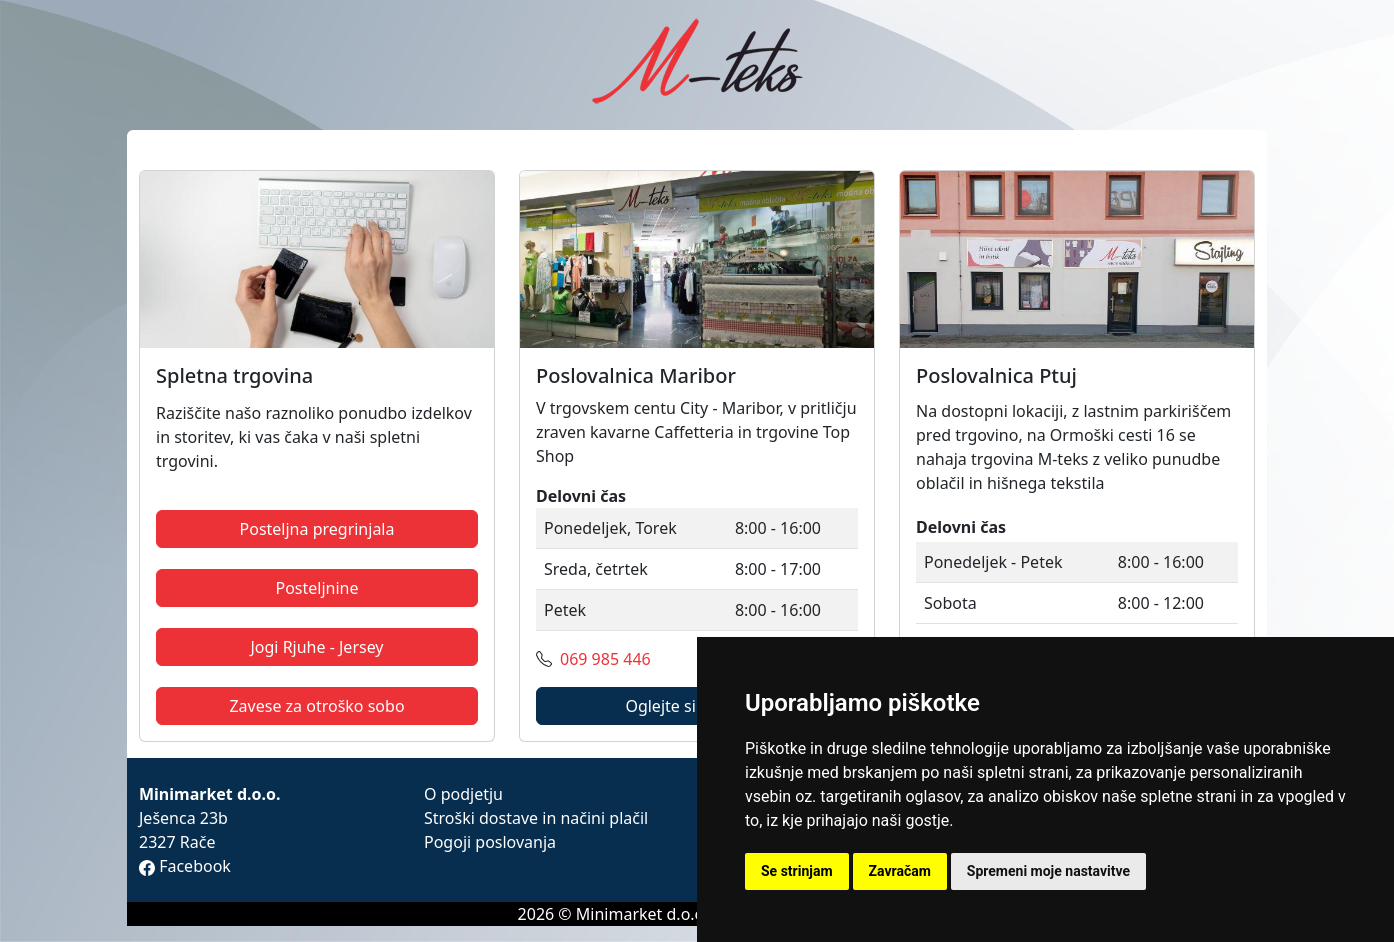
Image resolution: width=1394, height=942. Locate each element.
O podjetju (463, 794)
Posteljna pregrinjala (317, 529)
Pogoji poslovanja (490, 842)
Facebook (185, 866)
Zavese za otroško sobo (316, 706)
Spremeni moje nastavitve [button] (1048, 871)
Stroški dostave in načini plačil (536, 818)
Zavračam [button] (900, 871)
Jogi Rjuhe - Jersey (316, 647)
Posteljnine (316, 588)
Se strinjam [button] (797, 871)
